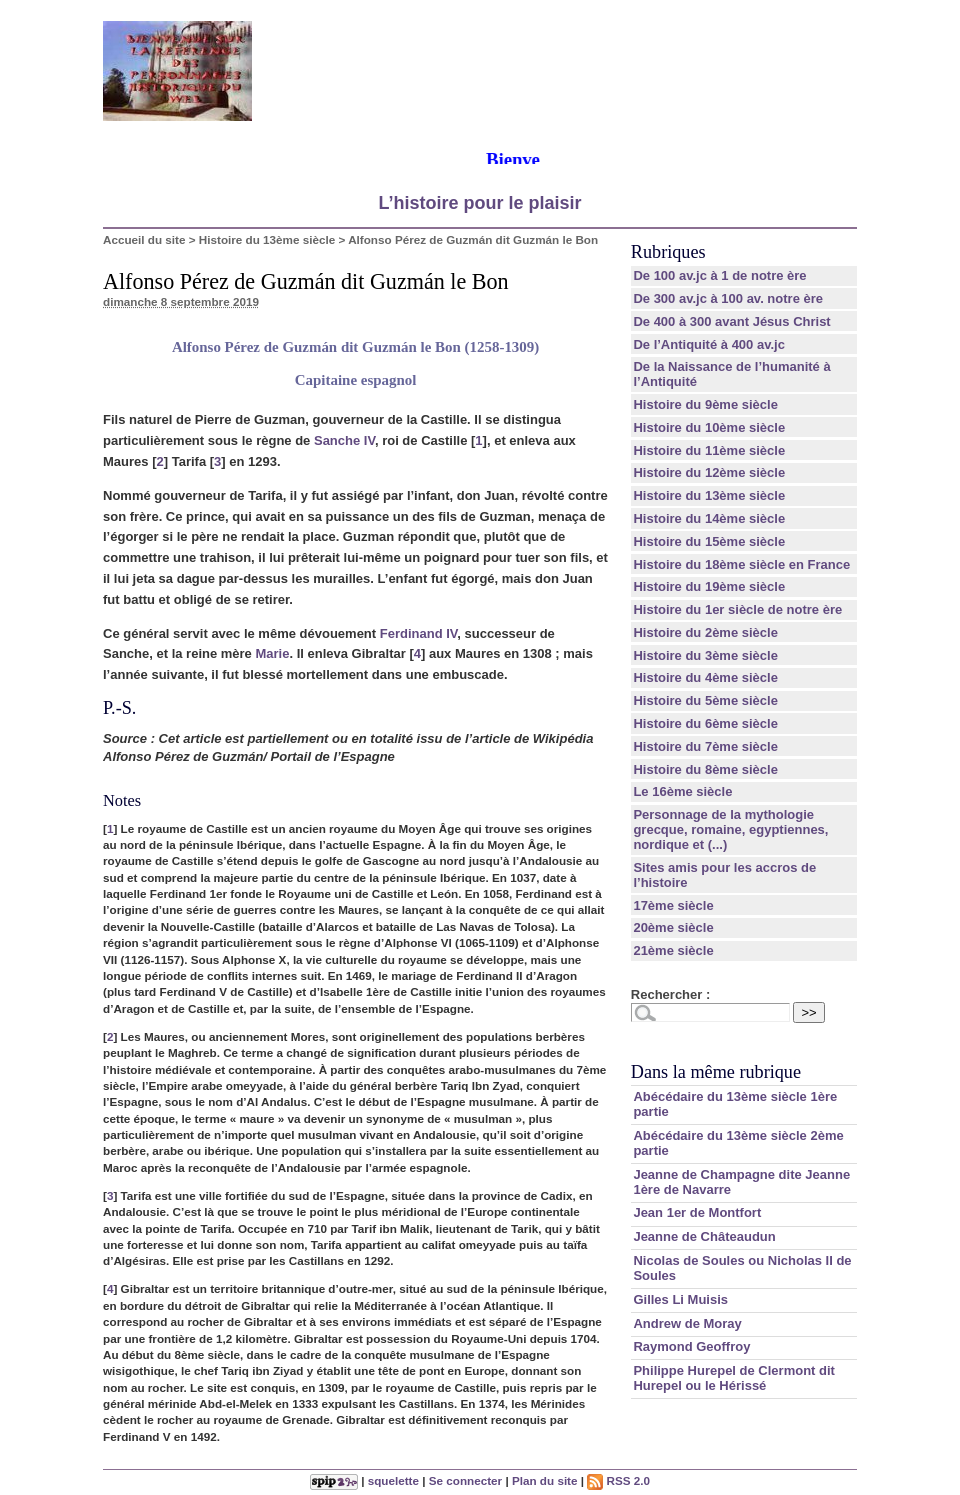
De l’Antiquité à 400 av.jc (708, 344)
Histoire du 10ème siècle (709, 427)
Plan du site (545, 1480)
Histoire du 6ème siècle (705, 723)
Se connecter (465, 1480)
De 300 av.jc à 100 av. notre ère (728, 298)
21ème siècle (673, 950)
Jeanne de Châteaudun (704, 1236)
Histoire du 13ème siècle (267, 239)
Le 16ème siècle (682, 791)
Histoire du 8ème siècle (705, 769)
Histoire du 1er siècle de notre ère (737, 609)
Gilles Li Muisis (680, 1299)
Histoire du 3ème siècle (705, 655)
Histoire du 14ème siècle (709, 518)
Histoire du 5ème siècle (705, 700)
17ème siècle (673, 905)
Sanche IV (344, 440)
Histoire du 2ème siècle (705, 632)
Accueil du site (144, 239)
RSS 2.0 (618, 1480)
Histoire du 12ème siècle (709, 472)
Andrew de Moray (687, 1323)
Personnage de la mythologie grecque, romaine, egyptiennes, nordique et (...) (730, 829)
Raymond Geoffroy (691, 1346)
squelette (393, 1480)
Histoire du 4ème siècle (705, 677)
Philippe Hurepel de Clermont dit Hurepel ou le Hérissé (734, 1378)
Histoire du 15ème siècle (709, 541)
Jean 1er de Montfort (697, 1212)
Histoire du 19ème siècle (709, 586)
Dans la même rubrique (716, 1072)
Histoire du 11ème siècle (709, 450)
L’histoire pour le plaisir (479, 203)
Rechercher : (670, 994)
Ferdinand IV (419, 633)
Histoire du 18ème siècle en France (741, 564)
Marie (272, 653)
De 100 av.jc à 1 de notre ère (719, 275)
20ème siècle (673, 927)
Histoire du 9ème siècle (705, 404)
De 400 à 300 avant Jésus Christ (731, 321)
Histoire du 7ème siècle (705, 746)
